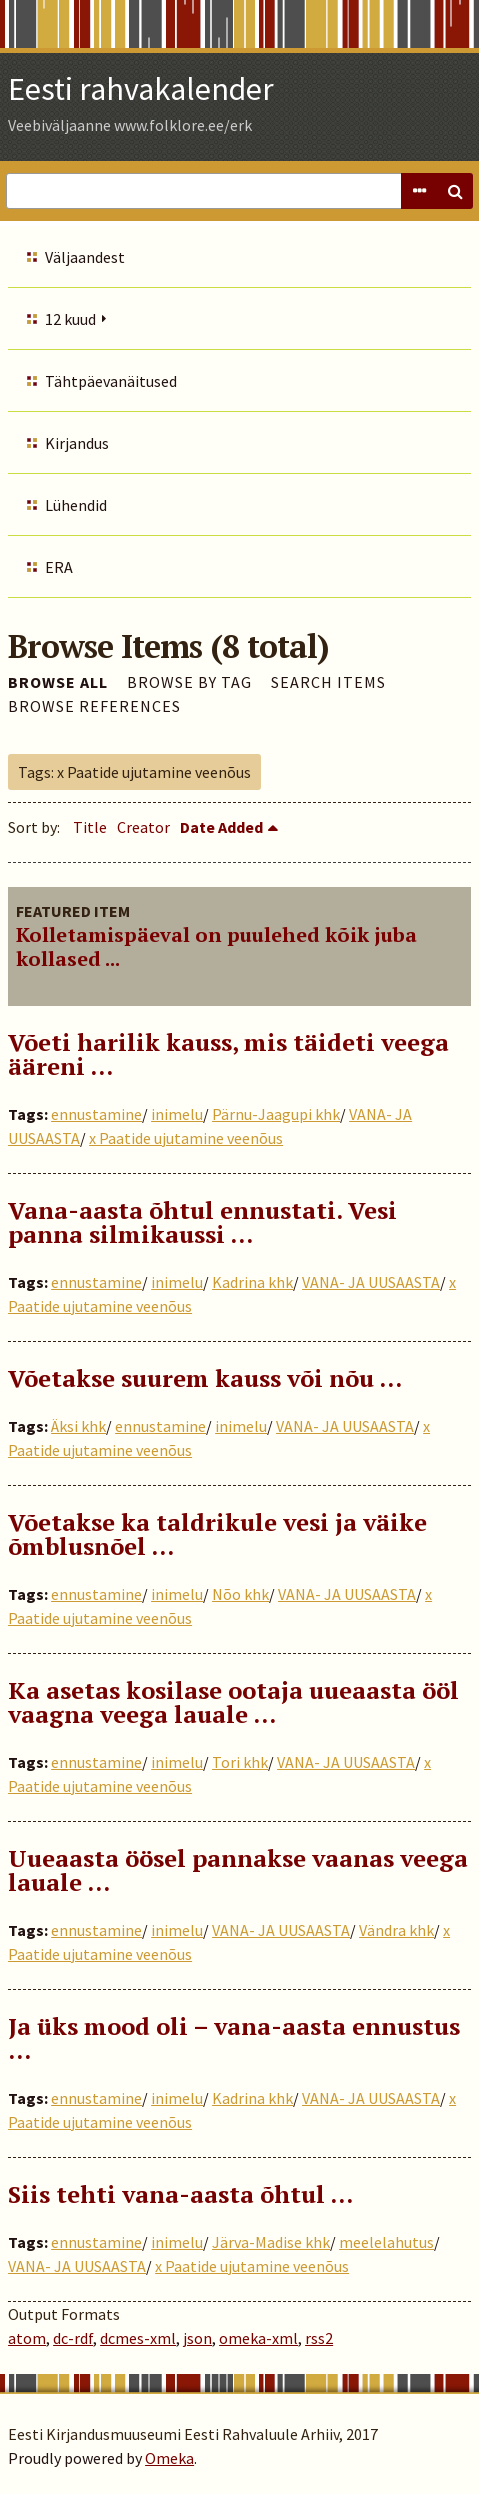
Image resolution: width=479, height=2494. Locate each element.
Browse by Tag (189, 682)
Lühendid (76, 505)
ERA (59, 567)
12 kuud (70, 319)
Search (455, 191)
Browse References (94, 706)
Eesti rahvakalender (141, 89)
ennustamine (96, 1114)
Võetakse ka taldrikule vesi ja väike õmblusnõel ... (217, 1534)
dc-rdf (73, 2338)
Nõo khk (240, 1594)
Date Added (221, 827)
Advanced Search (419, 191)
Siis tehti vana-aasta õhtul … (180, 2194)
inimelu (177, 1114)
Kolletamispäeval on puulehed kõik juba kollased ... (216, 946)
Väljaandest (85, 257)
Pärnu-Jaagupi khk (276, 1114)
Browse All (58, 682)
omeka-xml (258, 2338)
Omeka (169, 2458)
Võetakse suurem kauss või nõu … (205, 1378)
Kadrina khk (252, 1282)
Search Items (328, 682)
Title (90, 827)
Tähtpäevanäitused (111, 381)
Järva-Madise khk (271, 2242)
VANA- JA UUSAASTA (371, 1282)
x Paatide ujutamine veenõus (186, 1138)
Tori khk (240, 1762)
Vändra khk (396, 1930)
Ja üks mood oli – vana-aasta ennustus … (234, 2038)
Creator (143, 827)
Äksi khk (78, 1426)
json (197, 2338)
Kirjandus (77, 443)
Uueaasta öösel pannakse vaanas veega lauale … (238, 1870)
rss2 (319, 2338)
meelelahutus (386, 2242)
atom (27, 2338)
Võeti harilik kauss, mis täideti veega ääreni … (228, 1054)
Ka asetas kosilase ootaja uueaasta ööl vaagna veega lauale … (233, 1702)
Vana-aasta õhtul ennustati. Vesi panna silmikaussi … (202, 1222)
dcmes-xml (138, 2338)
